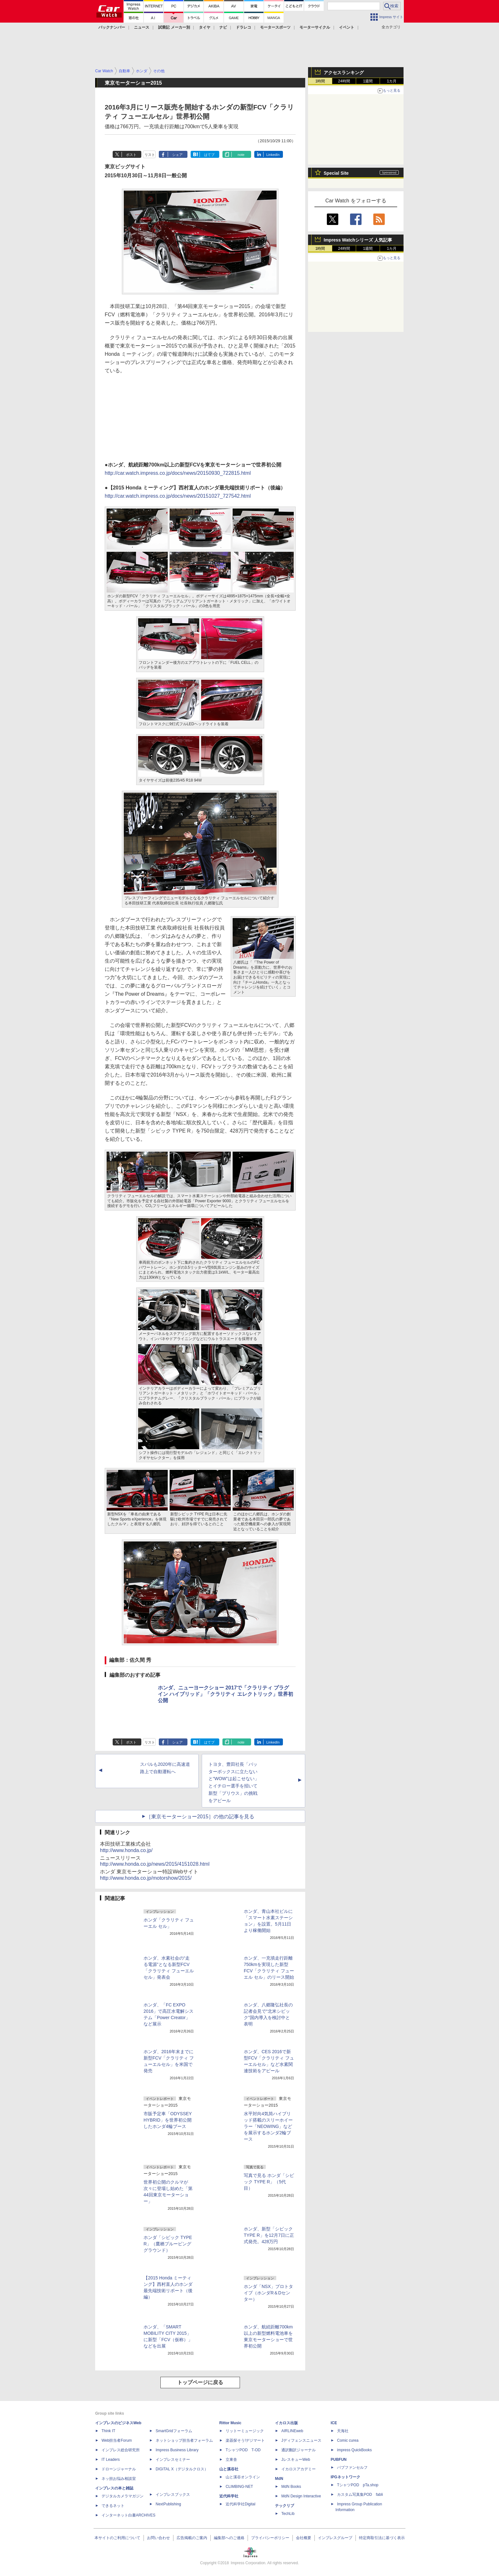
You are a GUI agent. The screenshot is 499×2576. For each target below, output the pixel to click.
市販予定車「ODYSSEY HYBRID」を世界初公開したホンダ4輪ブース (168, 2120)
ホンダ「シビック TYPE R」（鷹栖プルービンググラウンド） (168, 2244)
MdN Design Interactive (301, 2496)
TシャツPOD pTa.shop (357, 2485)
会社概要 (303, 2538)
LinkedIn (273, 155)
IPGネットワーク (345, 2477)
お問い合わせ (158, 2538)
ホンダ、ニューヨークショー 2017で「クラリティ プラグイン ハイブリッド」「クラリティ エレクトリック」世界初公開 (225, 1694)
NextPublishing (168, 2504)
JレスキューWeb (295, 2459)
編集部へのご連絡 (229, 2538)
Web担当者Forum (117, 2440)
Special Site (336, 173)
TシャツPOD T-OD (243, 2450)
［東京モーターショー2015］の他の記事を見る (200, 1816)
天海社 (342, 2431)
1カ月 (392, 81)
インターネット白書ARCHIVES (128, 2515)
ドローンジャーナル (119, 2469)
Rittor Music (230, 2423)
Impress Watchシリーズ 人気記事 (358, 239)
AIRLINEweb (292, 2431)
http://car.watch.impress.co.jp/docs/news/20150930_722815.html (178, 473)
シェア (177, 155)
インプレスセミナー (173, 2459)
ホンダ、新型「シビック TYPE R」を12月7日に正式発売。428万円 (269, 2235)
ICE (334, 2423)
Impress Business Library (177, 2450)
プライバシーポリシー (270, 2538)
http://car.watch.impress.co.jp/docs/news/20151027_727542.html (178, 496)
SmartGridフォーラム (174, 2431)
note (241, 155)
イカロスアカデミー (298, 2469)
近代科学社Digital (240, 2504)
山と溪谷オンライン (243, 2477)
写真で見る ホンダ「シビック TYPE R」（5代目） (269, 2182)
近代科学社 (228, 2496)
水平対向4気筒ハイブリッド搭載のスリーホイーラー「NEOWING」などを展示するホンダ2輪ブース (268, 2126)
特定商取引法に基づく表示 (382, 2538)
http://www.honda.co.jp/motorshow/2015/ (146, 1878)
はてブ (209, 155)
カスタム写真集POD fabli (360, 2494)
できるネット (113, 2505)
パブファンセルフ (352, 2467)
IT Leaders (111, 2459)
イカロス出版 (286, 2423)
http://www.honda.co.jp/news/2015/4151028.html (154, 1864)
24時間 (344, 81)
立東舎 (231, 2459)
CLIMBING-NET (239, 2486)
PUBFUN (339, 2459)
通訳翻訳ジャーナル (298, 2450)
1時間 (320, 81)
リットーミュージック (245, 2431)
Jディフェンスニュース (301, 2440)
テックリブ (284, 2505)
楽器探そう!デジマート (245, 2440)
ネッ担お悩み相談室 (119, 2478)
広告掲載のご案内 (192, 2538)
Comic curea (347, 2440)
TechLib (287, 2513)
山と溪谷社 (228, 2469)
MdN (279, 2478)
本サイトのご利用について (117, 2538)
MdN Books (291, 2486)
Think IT (108, 2431)
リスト (149, 155)
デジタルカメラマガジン (123, 2496)
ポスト (131, 155)
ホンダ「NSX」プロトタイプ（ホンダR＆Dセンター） (268, 2293)
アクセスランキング (344, 72)
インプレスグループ (335, 2538)
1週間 (368, 81)
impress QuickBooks (354, 2450)
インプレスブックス (173, 2494)
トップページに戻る (200, 2382)
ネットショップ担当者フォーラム (184, 2440)
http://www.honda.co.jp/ (126, 1850)
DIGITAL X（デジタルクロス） (182, 2469)
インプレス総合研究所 (121, 2450)
